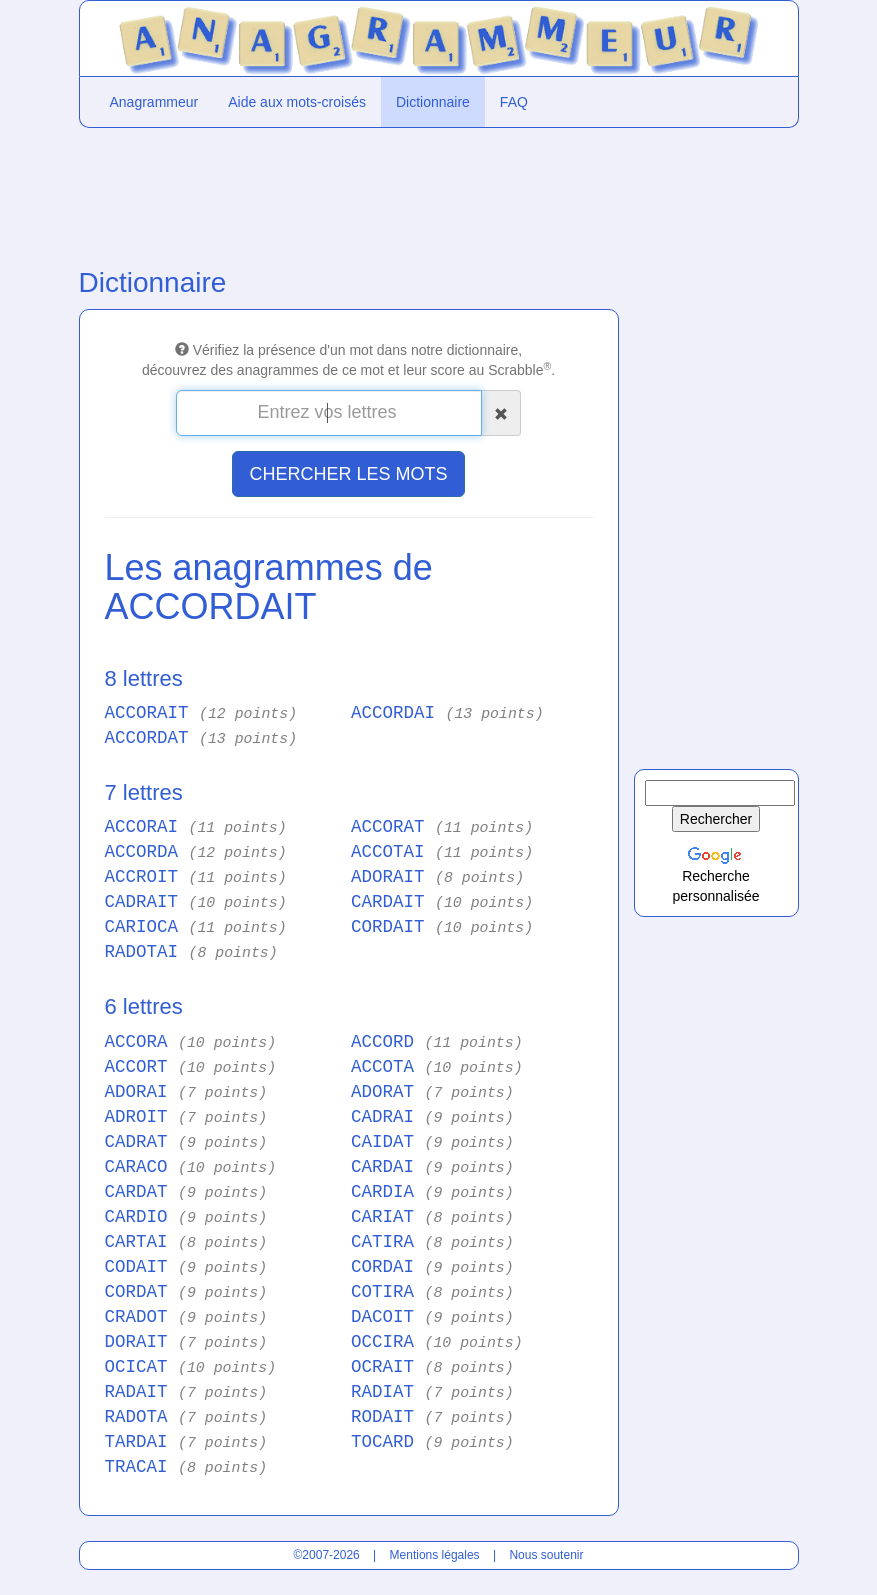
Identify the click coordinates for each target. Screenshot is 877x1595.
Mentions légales (435, 1555)
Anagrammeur (154, 102)
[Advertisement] (349, 193)
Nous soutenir (546, 1555)
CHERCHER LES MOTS (348, 474)
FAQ (514, 102)
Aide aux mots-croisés (297, 102)
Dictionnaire (433, 102)
